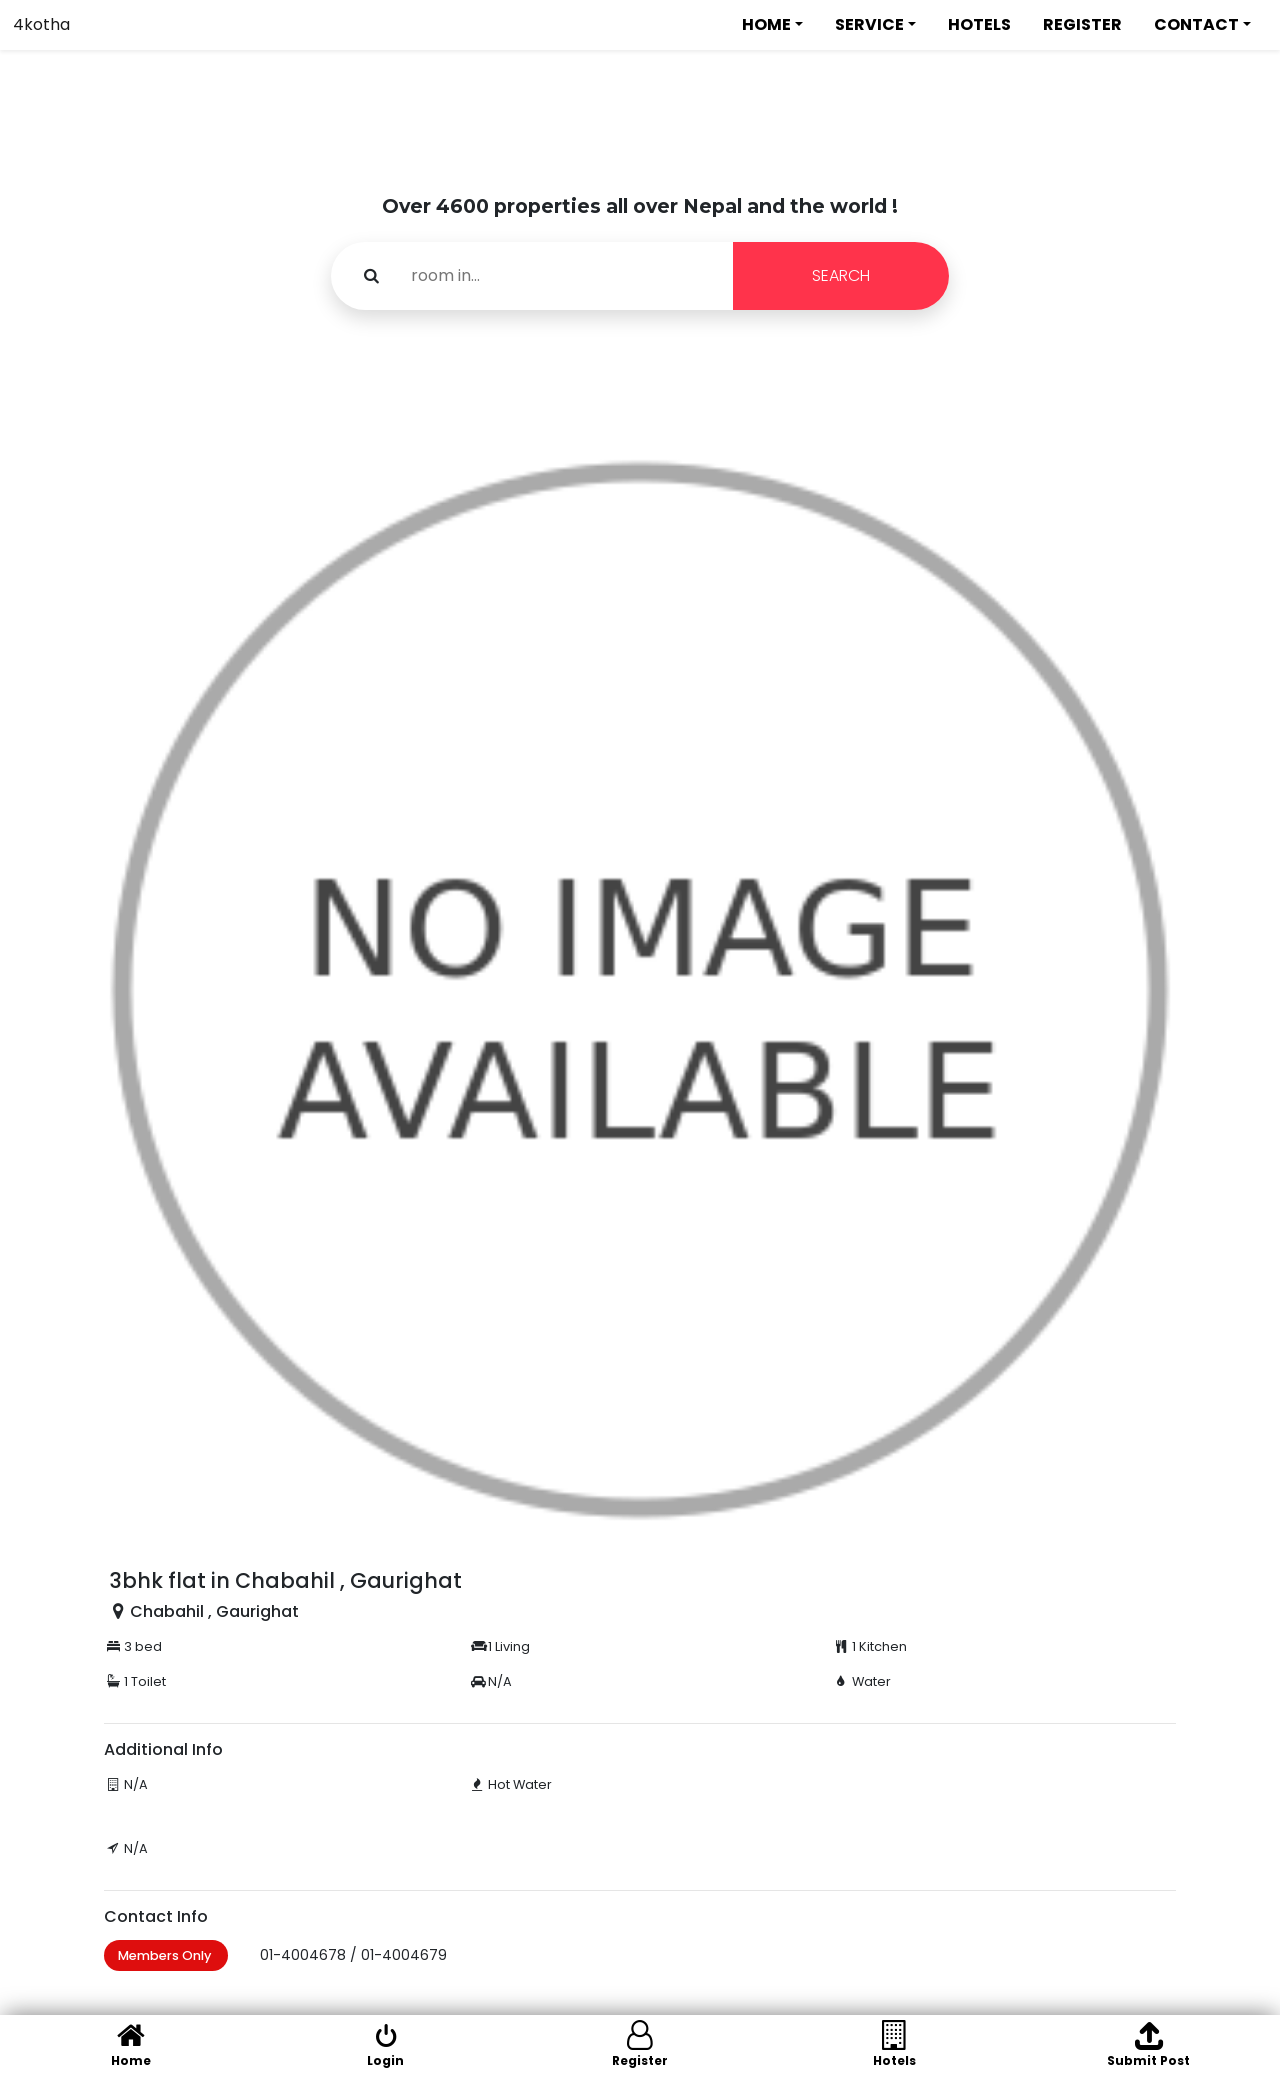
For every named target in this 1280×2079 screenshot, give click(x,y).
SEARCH (841, 275)
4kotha (41, 24)
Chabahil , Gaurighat (214, 1611)
